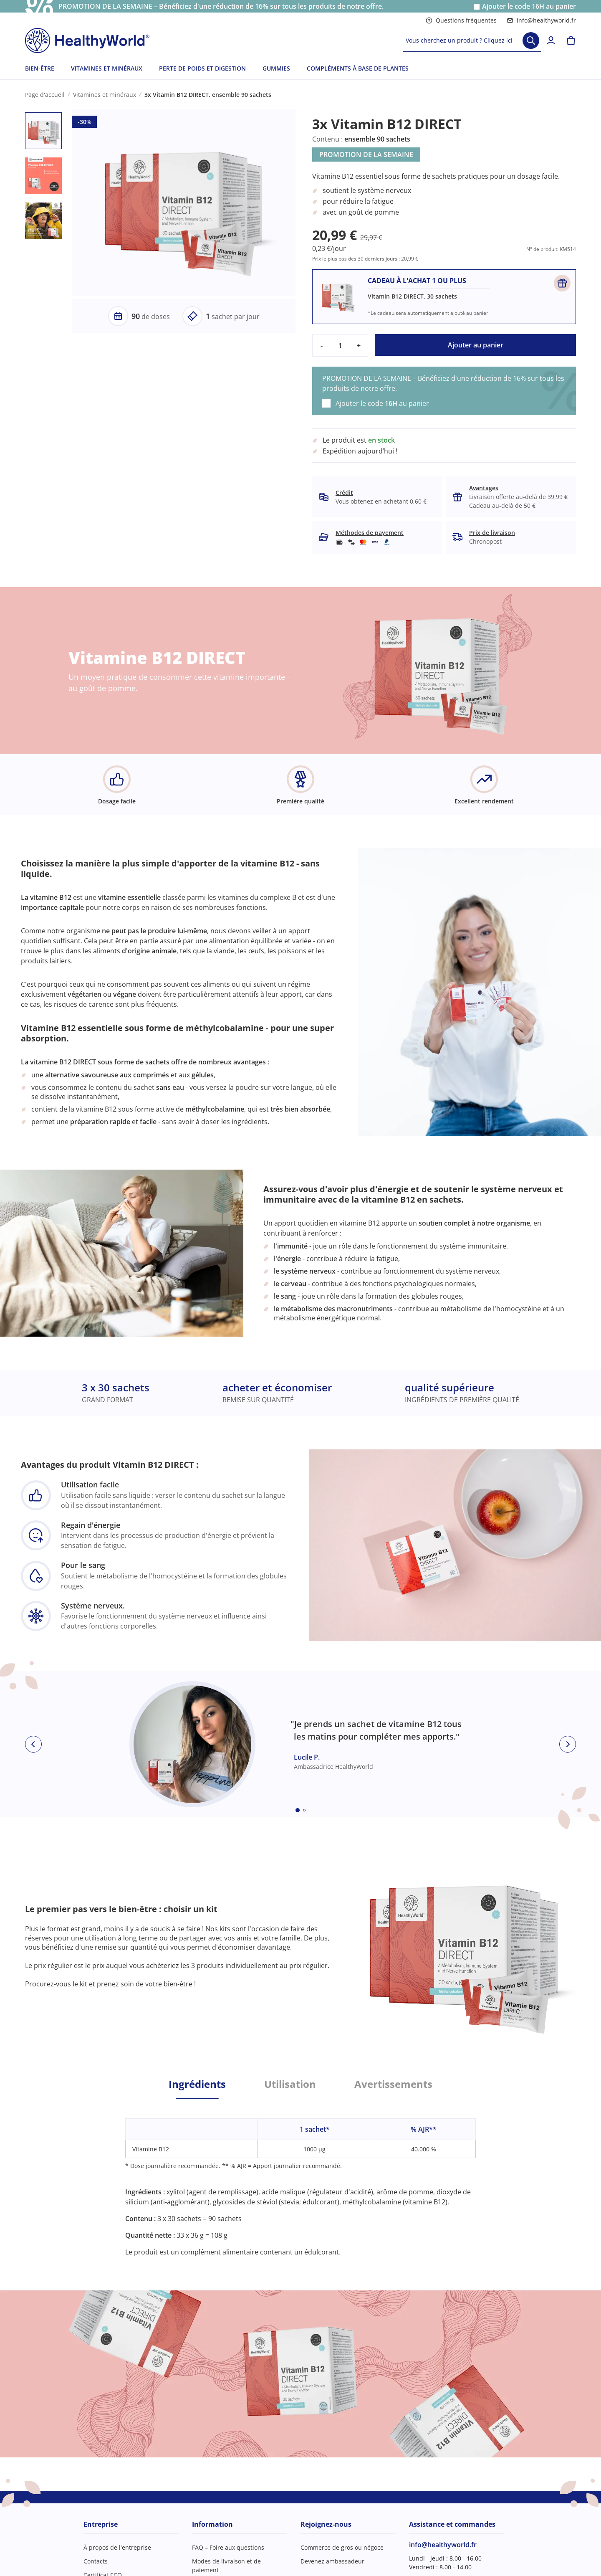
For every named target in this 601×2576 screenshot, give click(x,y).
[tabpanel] (300, 2177)
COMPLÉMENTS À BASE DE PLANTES (358, 68)
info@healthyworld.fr (541, 20)
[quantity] (340, 345)
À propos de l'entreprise (117, 2547)
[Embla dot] (297, 1810)
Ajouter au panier (475, 345)
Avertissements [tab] (393, 2084)
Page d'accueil (45, 95)
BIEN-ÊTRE (39, 68)
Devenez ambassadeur (332, 2561)
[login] (551, 40)
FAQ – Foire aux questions (228, 2547)
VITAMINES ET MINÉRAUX (106, 68)
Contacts (95, 2561)
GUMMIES (276, 68)
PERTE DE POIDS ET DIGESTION (202, 68)
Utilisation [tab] (290, 2084)
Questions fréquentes (461, 20)
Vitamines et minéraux (104, 95)
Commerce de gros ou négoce (342, 2547)
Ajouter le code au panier (529, 6)
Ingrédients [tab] (197, 2084)
